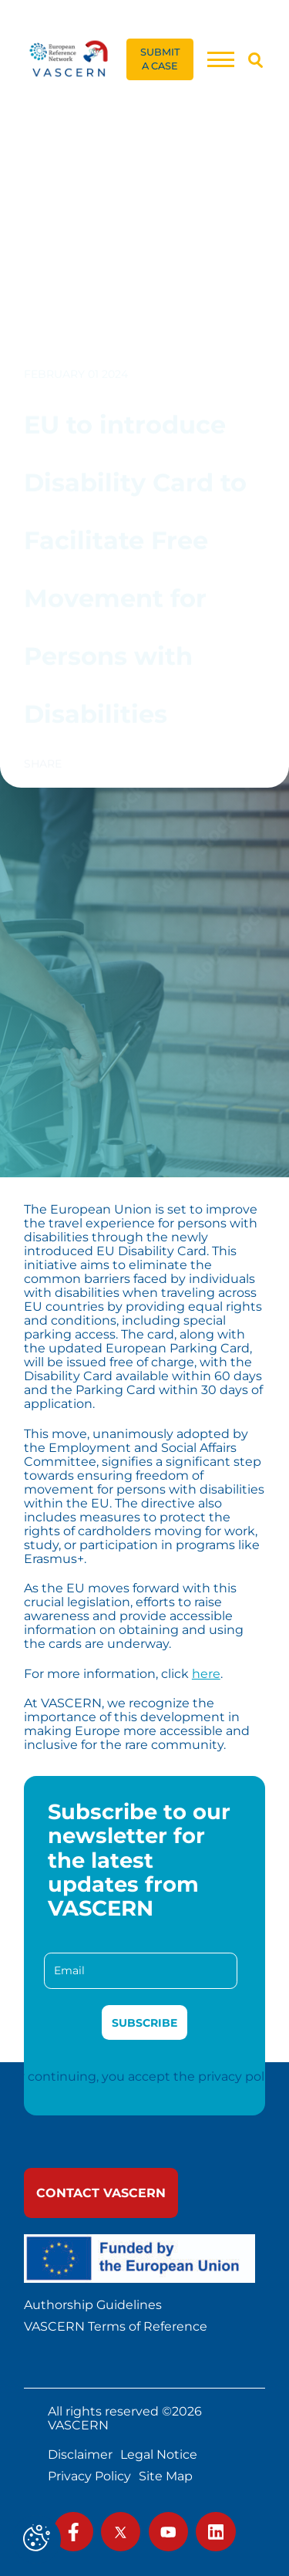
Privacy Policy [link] (89, 2476)
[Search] (255, 60)
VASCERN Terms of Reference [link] (115, 2327)
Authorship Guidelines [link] (93, 2305)
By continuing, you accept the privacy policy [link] (144, 2076)
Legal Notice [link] (158, 2455)
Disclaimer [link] (80, 2455)
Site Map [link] (166, 2476)
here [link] (206, 1673)
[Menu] (220, 59)
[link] (69, 59)
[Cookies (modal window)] (36, 2539)
